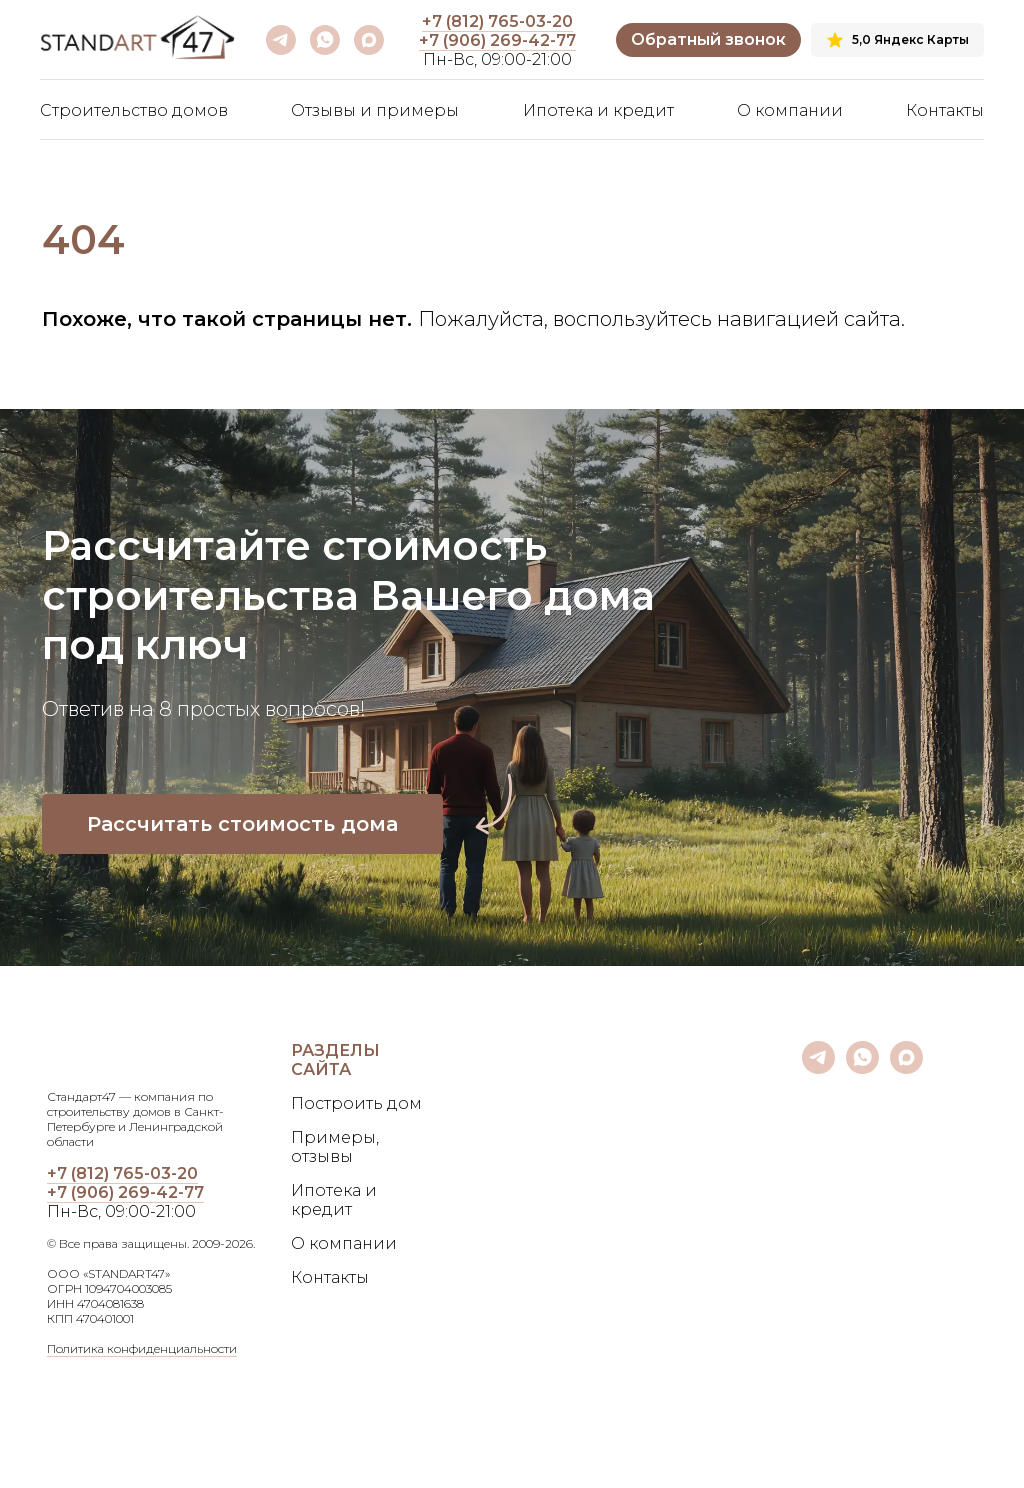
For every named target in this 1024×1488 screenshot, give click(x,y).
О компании (790, 110)
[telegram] (281, 40)
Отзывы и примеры (375, 110)
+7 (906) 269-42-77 (497, 40)
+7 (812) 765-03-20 (497, 21)
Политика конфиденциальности (142, 1348)
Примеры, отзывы (335, 1147)
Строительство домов (134, 110)
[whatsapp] (325, 40)
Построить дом (356, 1103)
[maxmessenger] (369, 40)
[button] (708, 40)
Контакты (945, 110)
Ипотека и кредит (598, 110)
